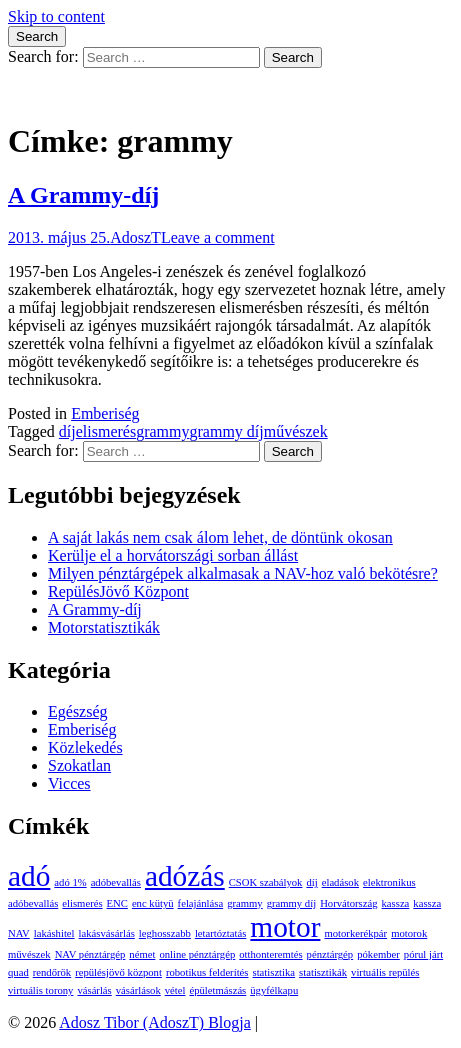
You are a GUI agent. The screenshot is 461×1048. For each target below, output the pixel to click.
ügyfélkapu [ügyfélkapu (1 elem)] (274, 990)
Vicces (69, 783)
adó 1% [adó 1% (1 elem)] (70, 882)
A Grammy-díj (83, 195)
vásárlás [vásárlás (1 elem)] (94, 990)
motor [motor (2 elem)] (285, 927)
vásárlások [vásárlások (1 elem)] (138, 990)
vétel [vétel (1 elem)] (175, 990)
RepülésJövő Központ (118, 591)
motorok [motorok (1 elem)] (409, 933)
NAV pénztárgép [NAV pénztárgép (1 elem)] (90, 954)
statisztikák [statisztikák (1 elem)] (323, 972)
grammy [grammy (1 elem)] (245, 903)
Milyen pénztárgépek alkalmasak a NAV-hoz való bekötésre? (243, 573)
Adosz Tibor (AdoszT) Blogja (104, 92)
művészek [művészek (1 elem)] (29, 954)
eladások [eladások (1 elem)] (340, 882)
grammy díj (227, 431)
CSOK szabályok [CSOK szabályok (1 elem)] (266, 882)
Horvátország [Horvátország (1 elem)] (348, 903)
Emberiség (105, 413)
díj (67, 431)
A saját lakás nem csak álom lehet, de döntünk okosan (220, 537)
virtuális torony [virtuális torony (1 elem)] (40, 990)
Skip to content (56, 16)
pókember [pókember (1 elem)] (378, 954)
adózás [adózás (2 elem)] (185, 876)
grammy (162, 431)
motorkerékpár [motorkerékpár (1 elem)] (355, 933)
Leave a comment (218, 237)
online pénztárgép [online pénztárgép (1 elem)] (197, 954)
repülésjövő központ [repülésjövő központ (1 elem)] (118, 972)
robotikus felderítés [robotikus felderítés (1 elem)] (207, 972)
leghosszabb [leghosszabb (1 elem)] (165, 933)
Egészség (78, 711)
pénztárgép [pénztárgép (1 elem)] (330, 954)
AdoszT (135, 237)
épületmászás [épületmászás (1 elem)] (217, 990)
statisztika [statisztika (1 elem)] (273, 972)
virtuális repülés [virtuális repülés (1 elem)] (385, 972)
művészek (296, 431)
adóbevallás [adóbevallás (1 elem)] (116, 882)
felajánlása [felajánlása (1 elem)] (201, 903)
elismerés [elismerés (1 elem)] (82, 903)
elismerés (106, 431)
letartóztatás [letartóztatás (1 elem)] (220, 933)
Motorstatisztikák (104, 627)
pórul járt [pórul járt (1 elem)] (423, 954)
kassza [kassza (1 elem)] (396, 903)
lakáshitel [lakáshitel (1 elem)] (54, 933)
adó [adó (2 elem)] (29, 876)
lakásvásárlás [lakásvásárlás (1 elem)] (107, 933)
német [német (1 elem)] (142, 954)
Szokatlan (79, 765)
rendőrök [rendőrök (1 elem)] (52, 972)
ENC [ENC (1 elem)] (117, 903)
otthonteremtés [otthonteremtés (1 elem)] (270, 954)
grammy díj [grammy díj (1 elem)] (291, 903)
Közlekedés (85, 747)
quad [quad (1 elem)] (18, 972)
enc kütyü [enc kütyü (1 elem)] (153, 903)
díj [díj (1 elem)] (311, 882)
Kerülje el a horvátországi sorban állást (173, 555)
